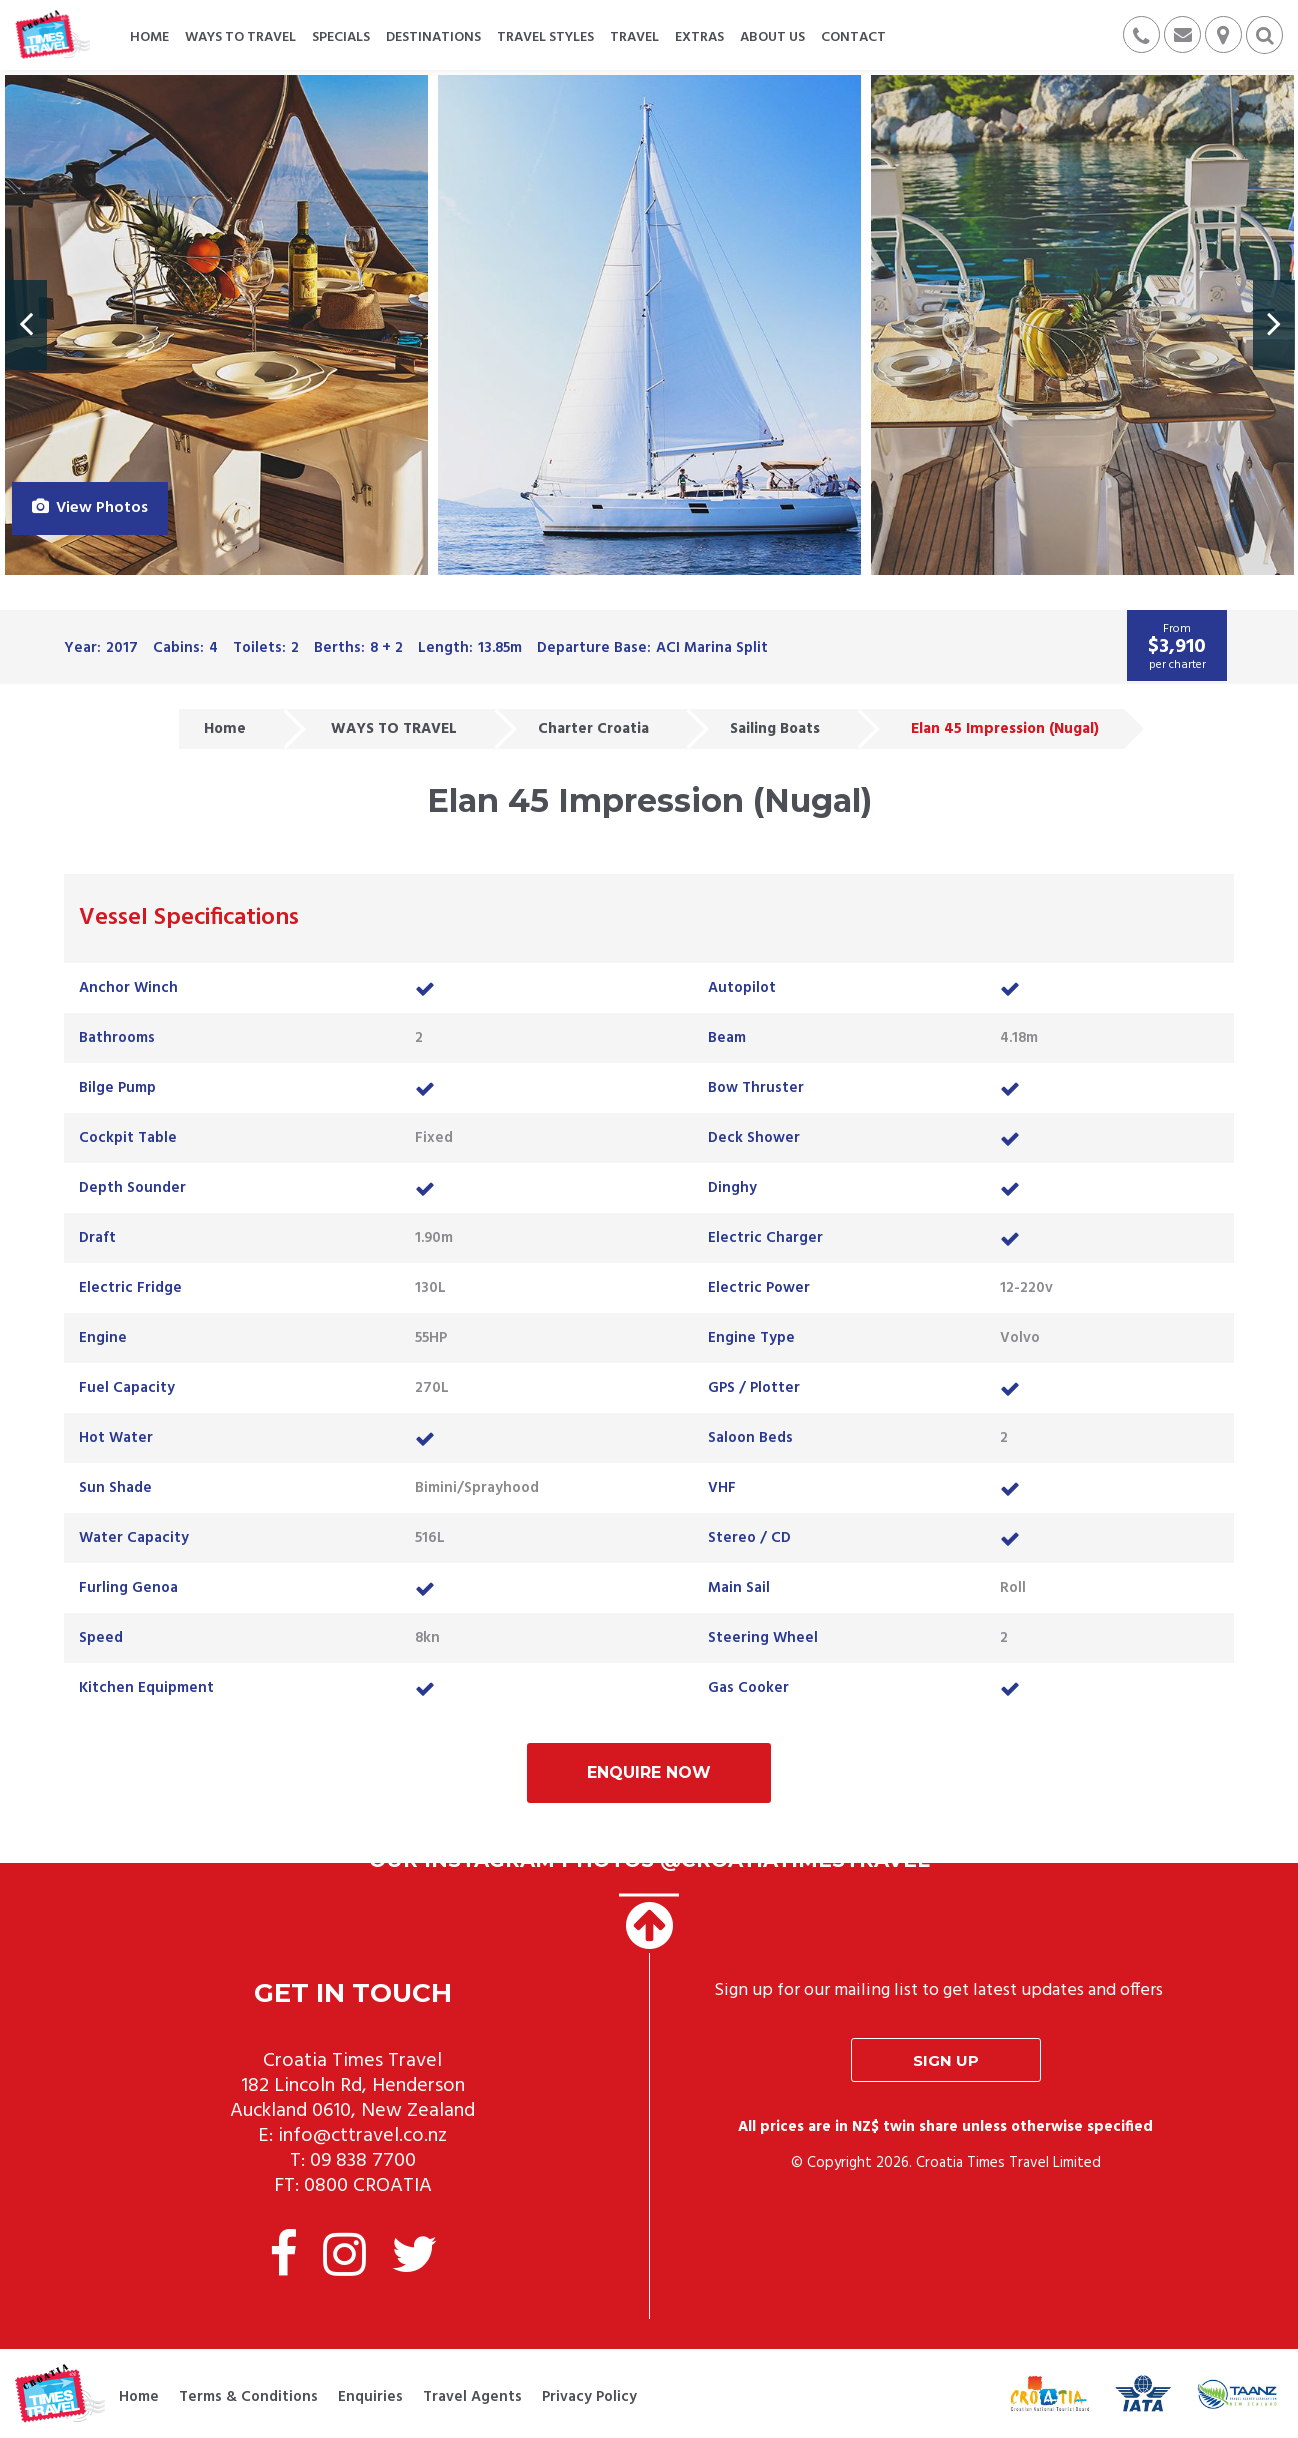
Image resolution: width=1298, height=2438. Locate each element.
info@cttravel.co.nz (362, 2136)
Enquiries (370, 2397)
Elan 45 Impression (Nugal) (1005, 729)
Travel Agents (472, 2397)
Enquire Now (649, 1772)
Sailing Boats (775, 729)
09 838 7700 (363, 2161)
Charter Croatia (593, 729)
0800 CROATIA (368, 2186)
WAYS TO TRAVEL (394, 729)
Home (225, 729)
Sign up (946, 2060)
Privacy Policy (589, 2397)
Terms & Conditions (248, 2397)
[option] (216, 325)
